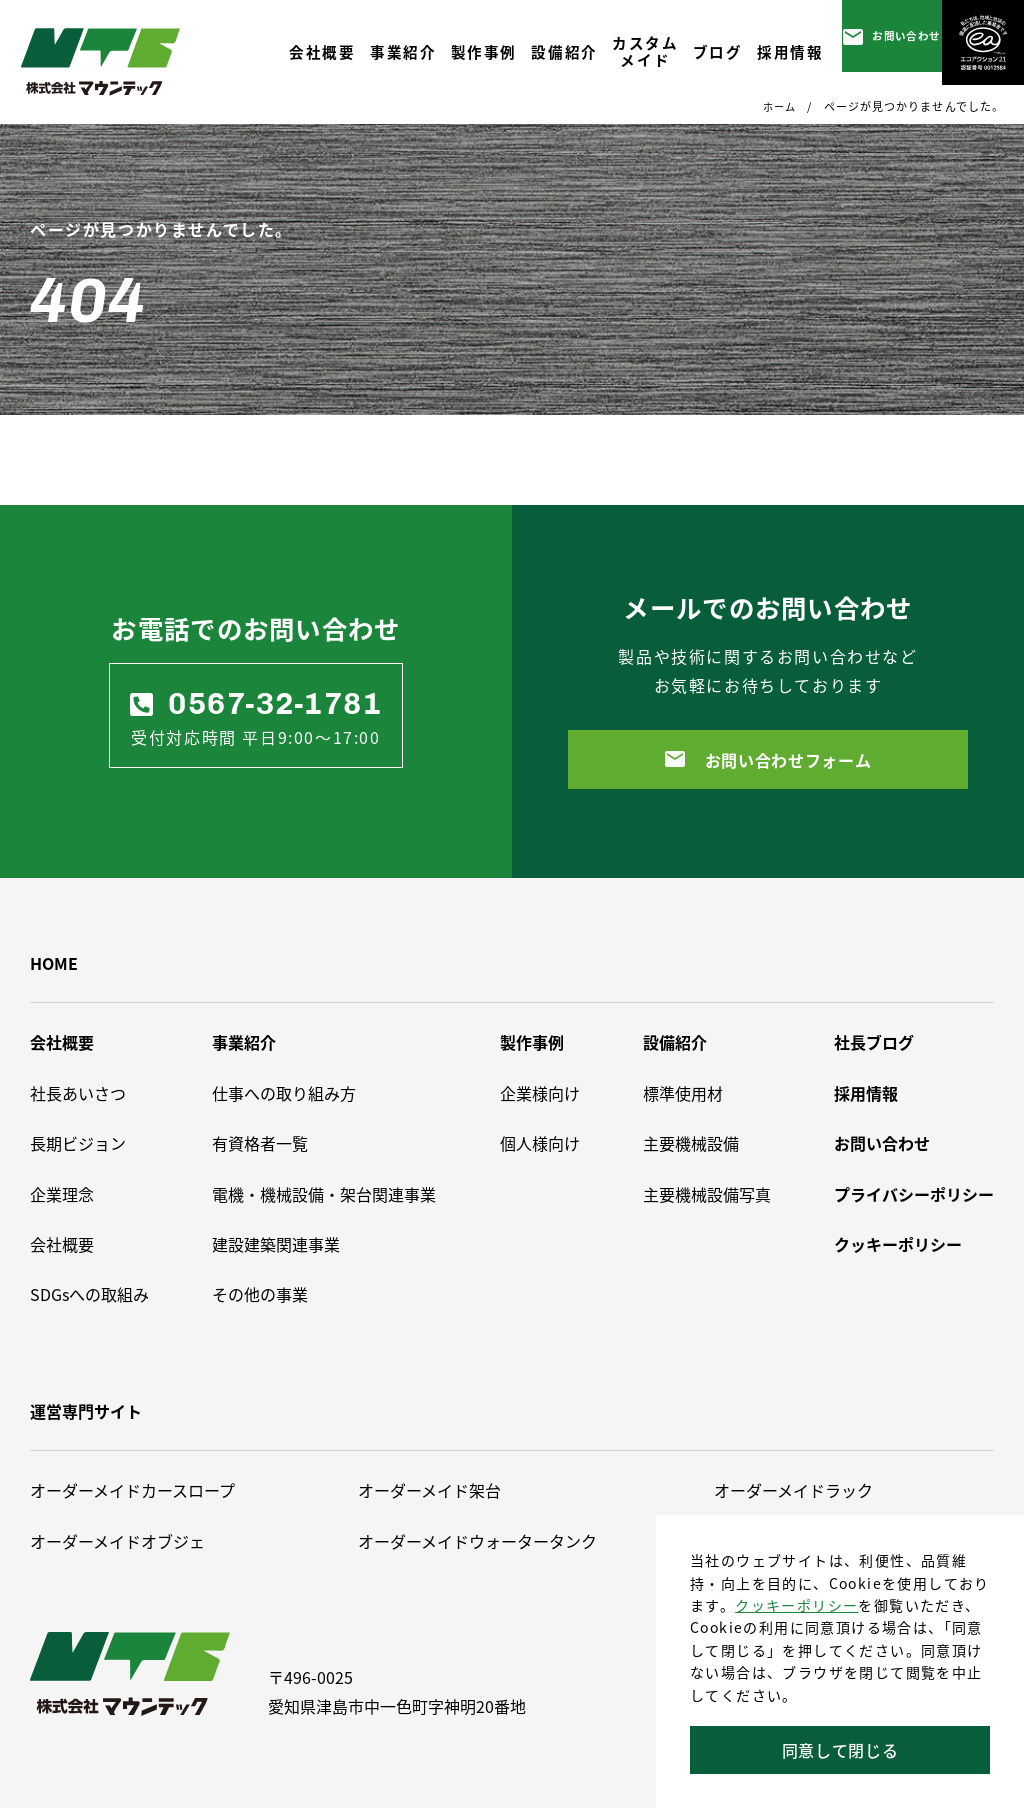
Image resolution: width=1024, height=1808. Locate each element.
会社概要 (62, 1042)
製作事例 (532, 1042)
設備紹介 (675, 1042)
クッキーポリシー (796, 1605)
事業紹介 (244, 1042)
